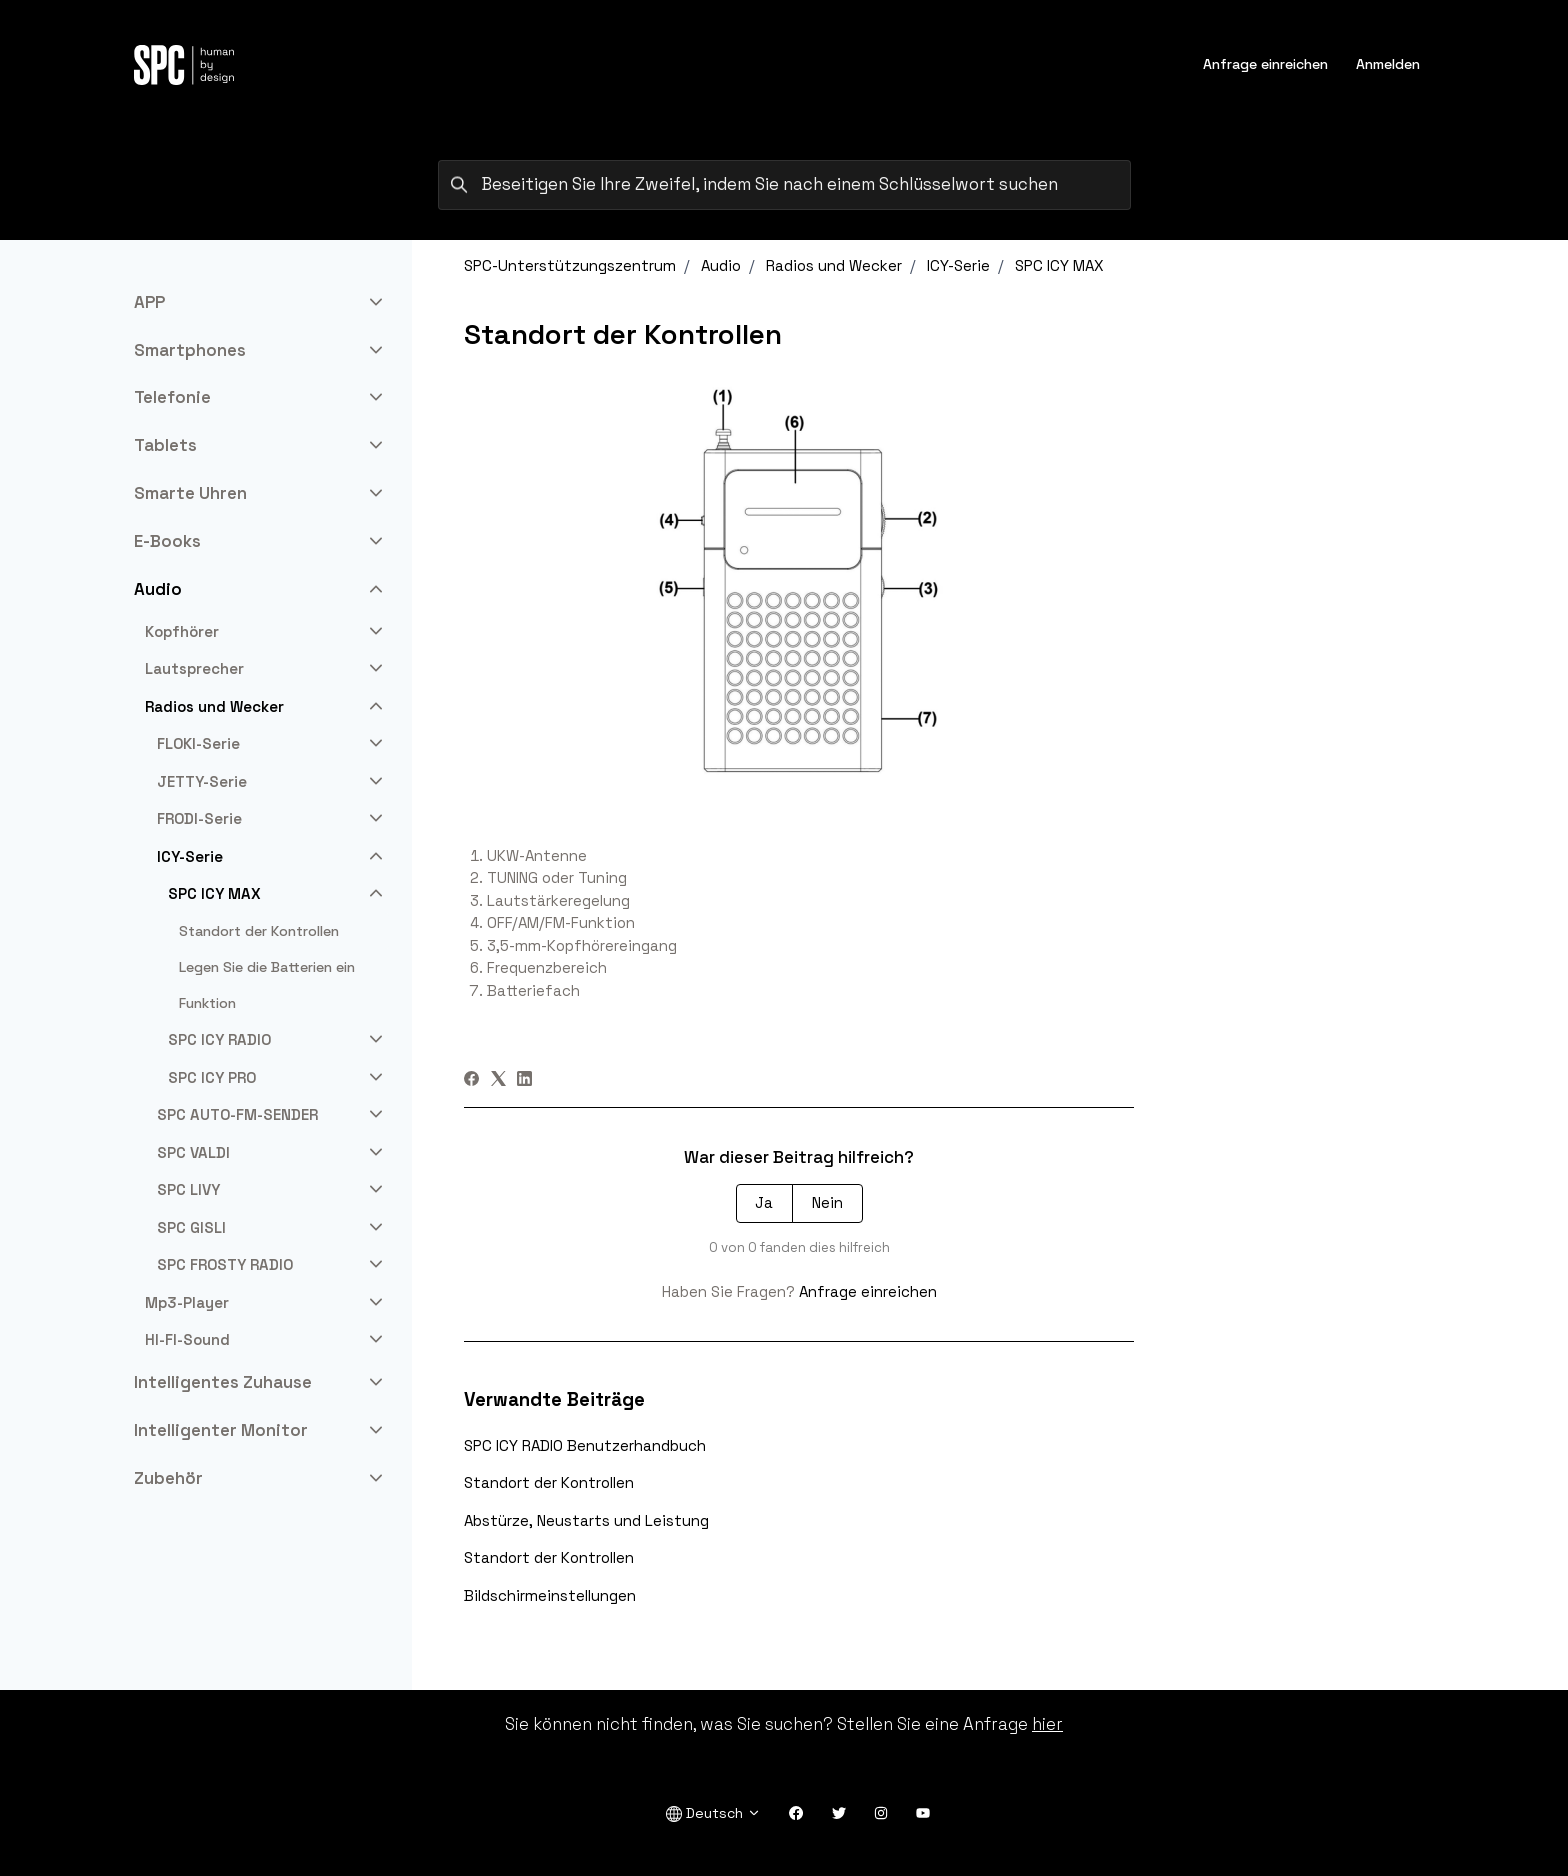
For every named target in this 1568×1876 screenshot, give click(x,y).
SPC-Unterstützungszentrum (570, 265)
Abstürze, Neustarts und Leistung (586, 1520)
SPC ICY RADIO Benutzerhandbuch (585, 1445)
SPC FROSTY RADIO (225, 1264)
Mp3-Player (187, 1302)
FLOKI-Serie (198, 743)
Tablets (165, 445)
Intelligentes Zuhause (223, 1382)
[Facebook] (471, 1080)
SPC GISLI (191, 1227)
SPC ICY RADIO (219, 1039)
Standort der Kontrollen (549, 1482)
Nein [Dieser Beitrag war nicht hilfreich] (827, 1202)
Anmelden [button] (1388, 64)
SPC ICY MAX (1059, 265)
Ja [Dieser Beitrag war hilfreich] (764, 1202)
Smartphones (190, 350)
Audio (721, 265)
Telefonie (172, 397)
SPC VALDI (193, 1152)
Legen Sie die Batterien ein (267, 967)
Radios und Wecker (834, 265)
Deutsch (713, 1813)
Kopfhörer (182, 631)
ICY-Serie (958, 265)
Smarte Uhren (190, 493)
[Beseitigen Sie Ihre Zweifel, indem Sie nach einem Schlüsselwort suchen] (784, 185)
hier (1047, 1724)
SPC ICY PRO (212, 1077)
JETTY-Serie (202, 781)
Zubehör (168, 1478)
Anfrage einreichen (1265, 64)
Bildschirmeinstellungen (550, 1595)
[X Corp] (498, 1080)
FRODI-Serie (199, 818)
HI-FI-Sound (187, 1339)
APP (149, 302)
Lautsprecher (194, 668)
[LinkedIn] (524, 1080)
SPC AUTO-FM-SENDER (237, 1114)
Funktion (207, 1003)
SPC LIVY (188, 1189)
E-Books (167, 541)
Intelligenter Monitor (221, 1430)
